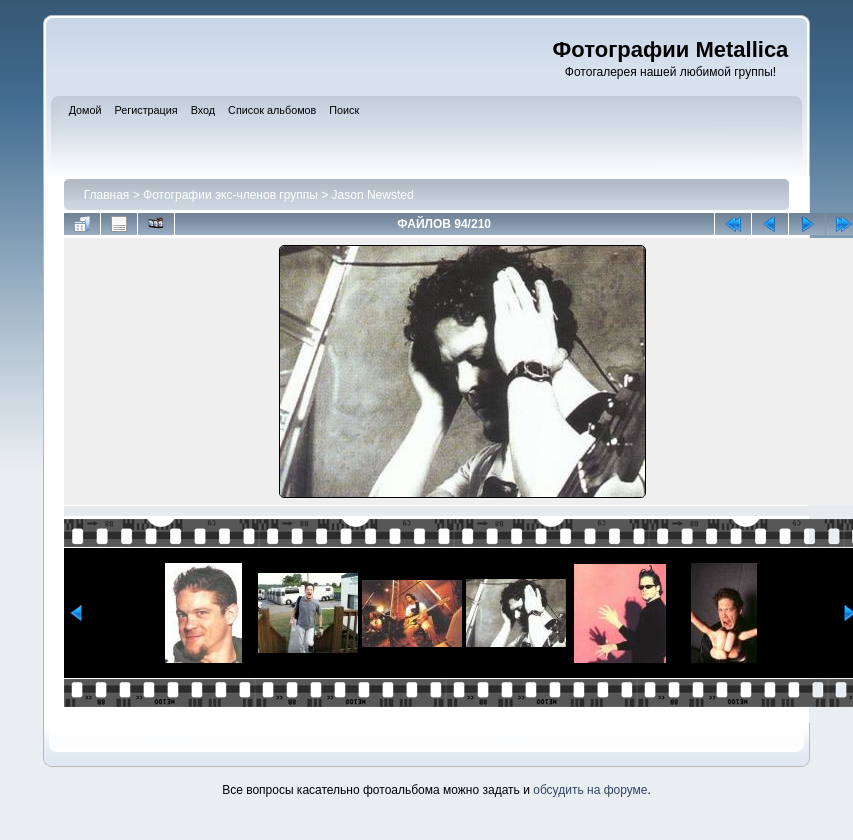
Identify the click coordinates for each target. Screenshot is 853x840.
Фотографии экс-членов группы (230, 195)
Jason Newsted (373, 195)
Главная (107, 195)
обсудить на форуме (590, 790)
